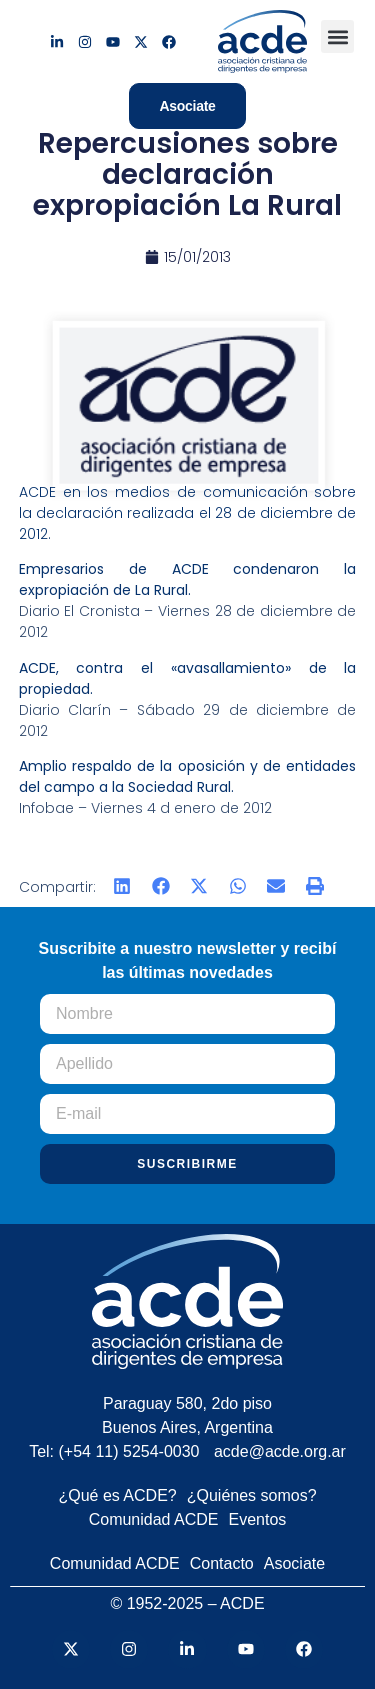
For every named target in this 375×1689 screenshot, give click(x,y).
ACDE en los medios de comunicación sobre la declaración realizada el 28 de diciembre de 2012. (188, 513)
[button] (337, 36)
